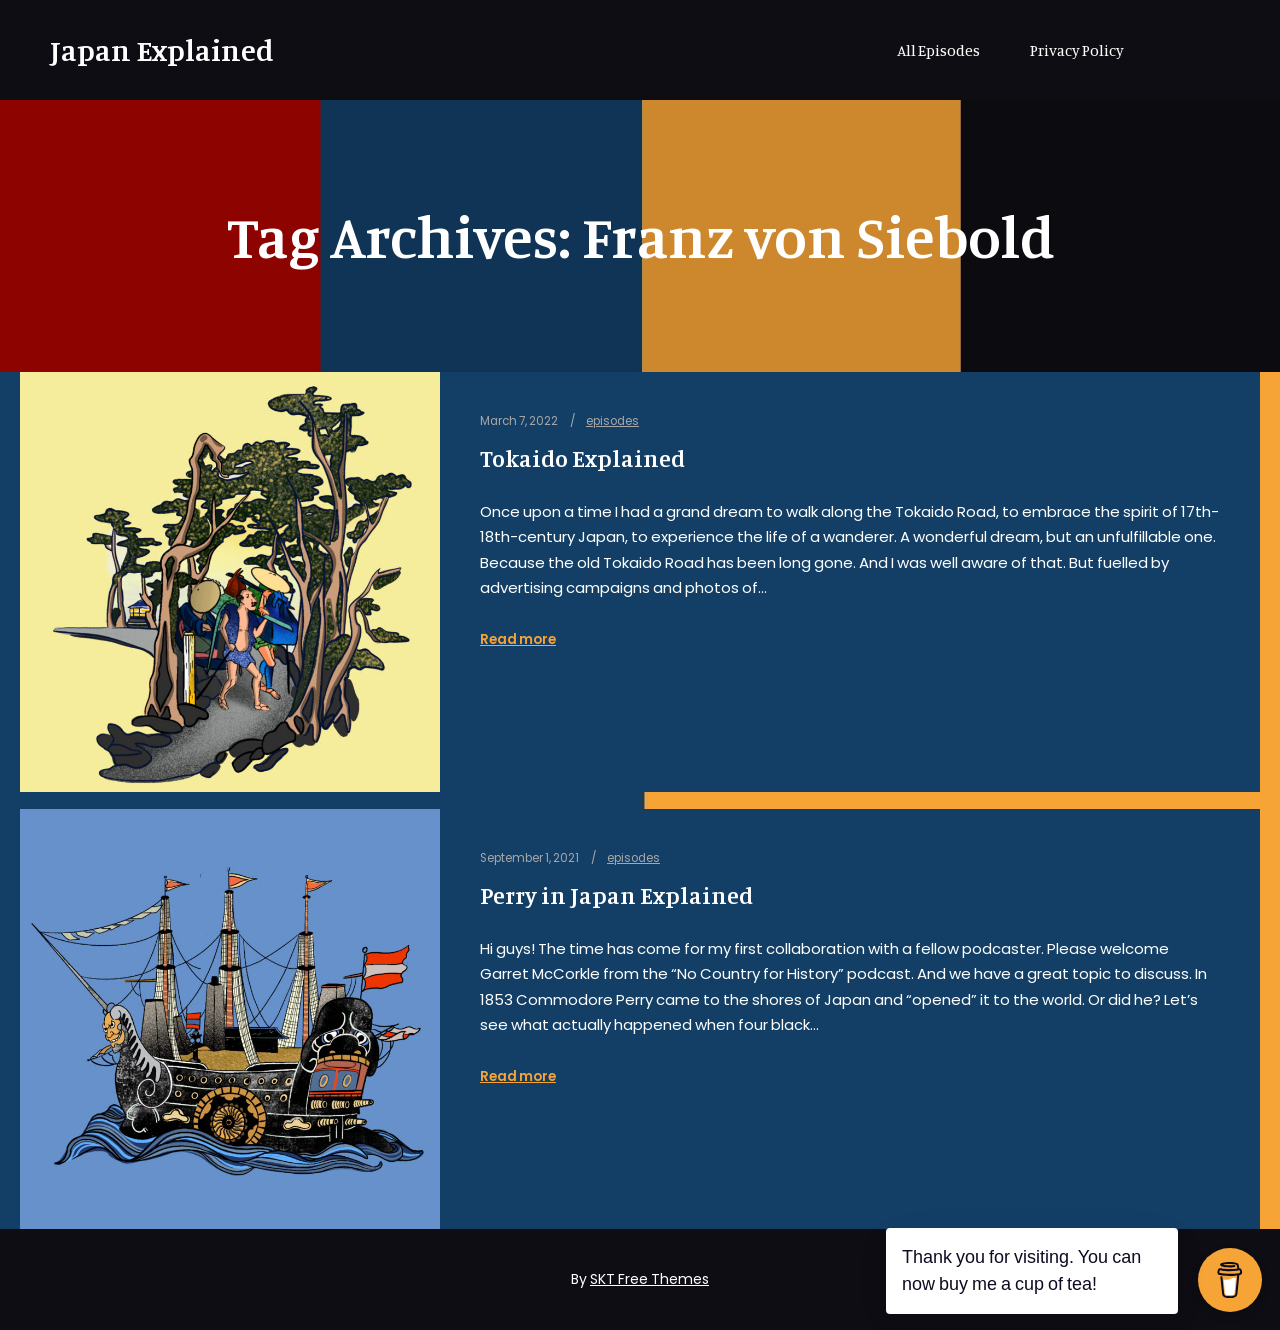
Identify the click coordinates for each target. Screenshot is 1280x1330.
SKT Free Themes (649, 1279)
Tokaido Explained (582, 458)
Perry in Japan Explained (616, 895)
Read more (518, 639)
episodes (612, 421)
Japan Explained (150, 50)
